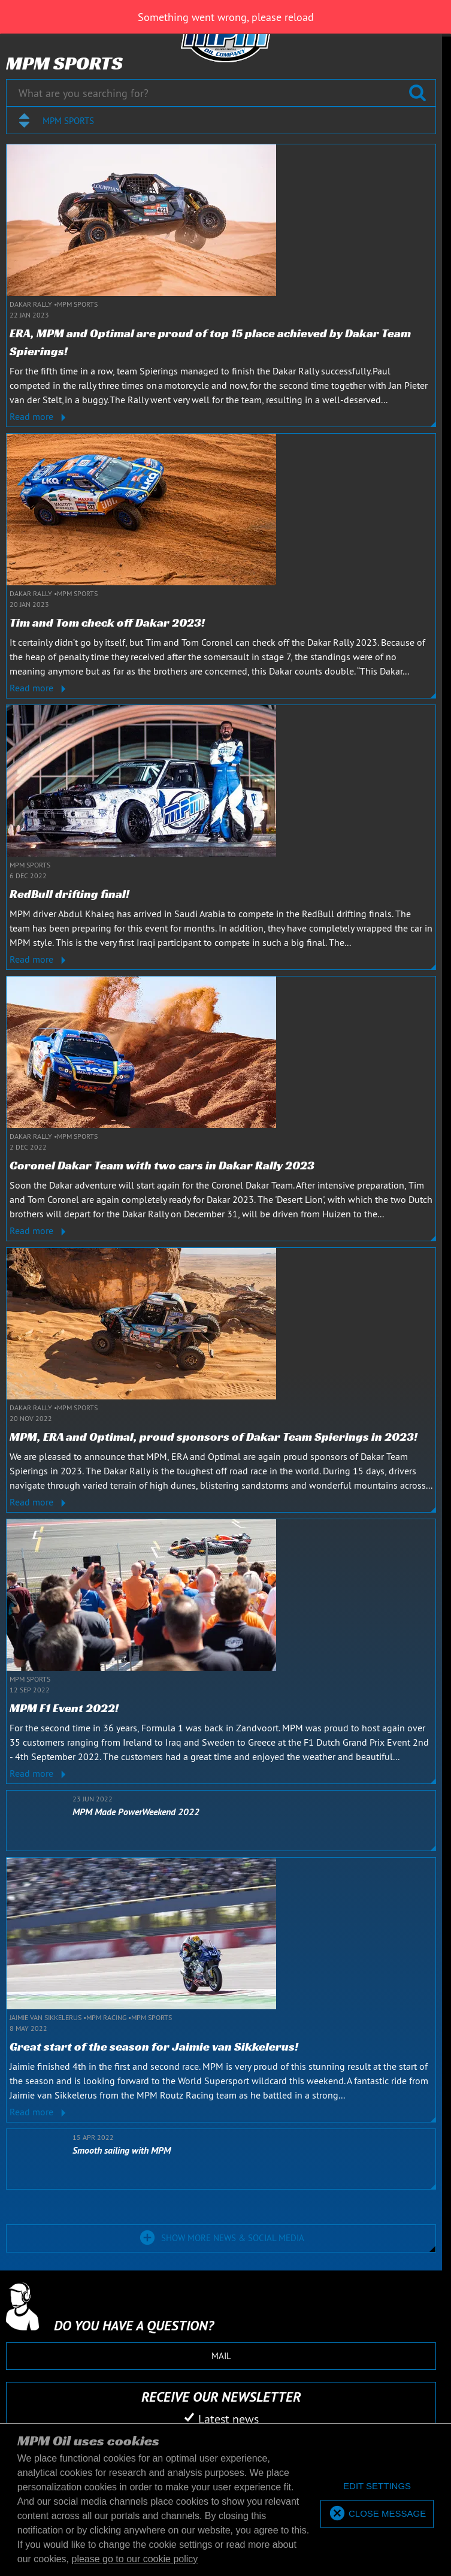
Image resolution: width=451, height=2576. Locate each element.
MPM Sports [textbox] (68, 120)
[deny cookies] (377, 2486)
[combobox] (221, 120)
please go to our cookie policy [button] (135, 2559)
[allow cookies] (377, 2514)
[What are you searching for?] (221, 93)
